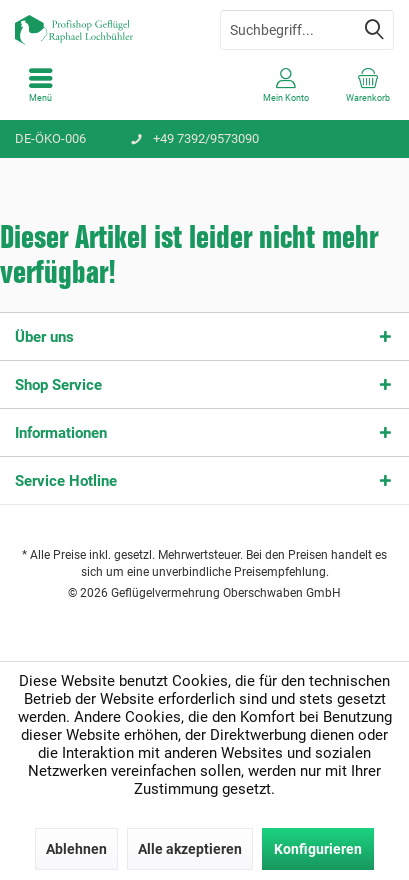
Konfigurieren (318, 849)
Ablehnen (76, 849)
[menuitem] (41, 85)
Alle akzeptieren (190, 849)
